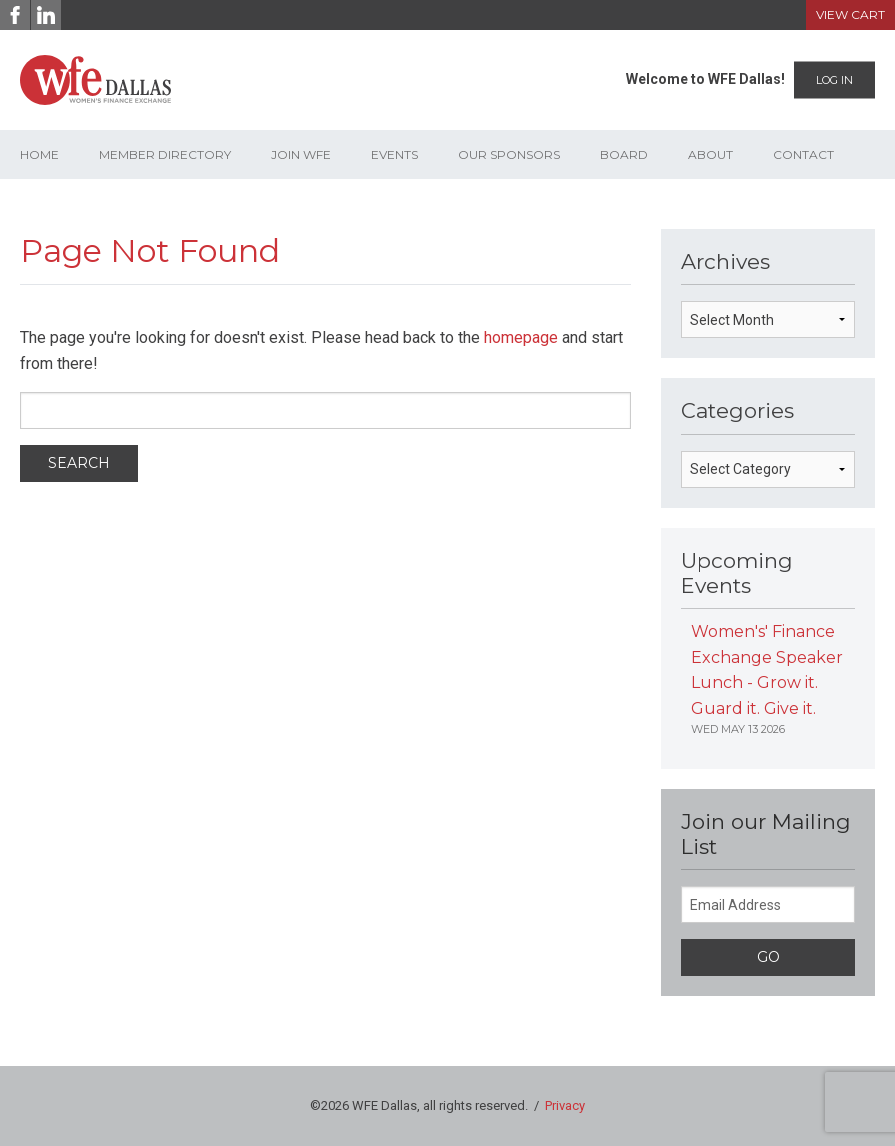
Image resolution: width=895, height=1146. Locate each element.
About (710, 154)
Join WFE (301, 154)
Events (394, 154)
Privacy (565, 1105)
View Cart (850, 14)
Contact (803, 154)
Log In (834, 80)
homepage (521, 337)
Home (39, 154)
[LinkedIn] (46, 15)
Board (624, 154)
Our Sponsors (509, 154)
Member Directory (165, 154)
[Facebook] (15, 15)
